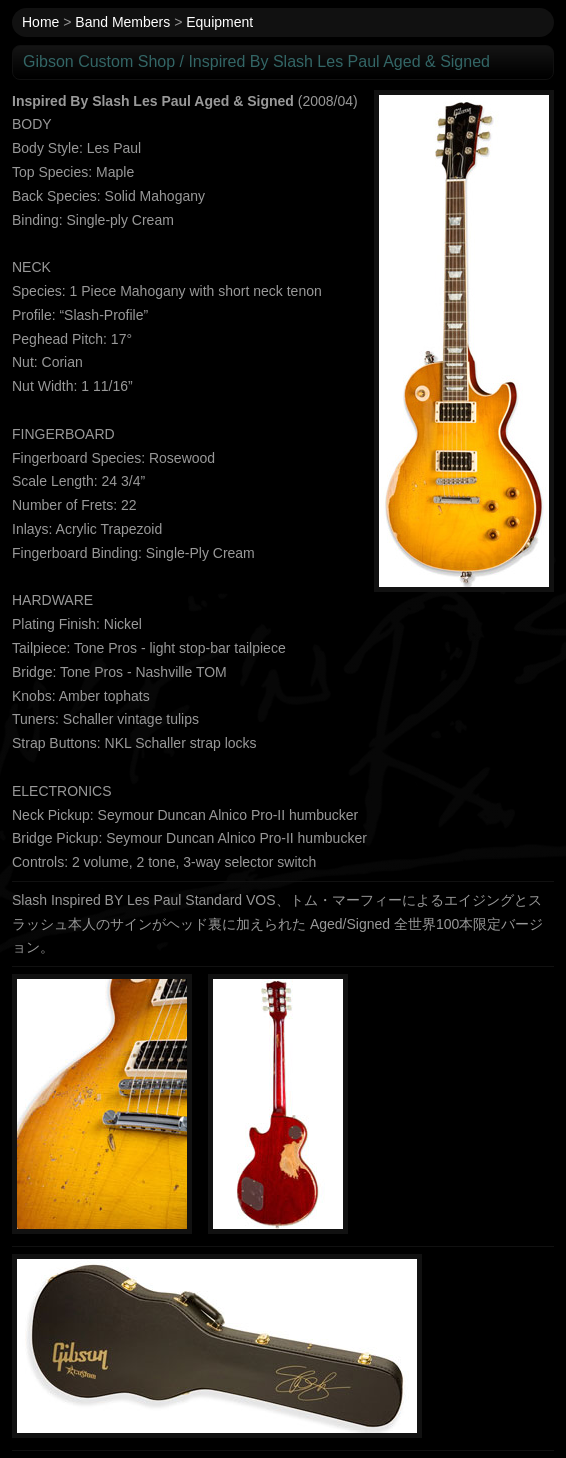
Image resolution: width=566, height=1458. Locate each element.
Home (40, 22)
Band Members (122, 22)
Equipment (219, 22)
